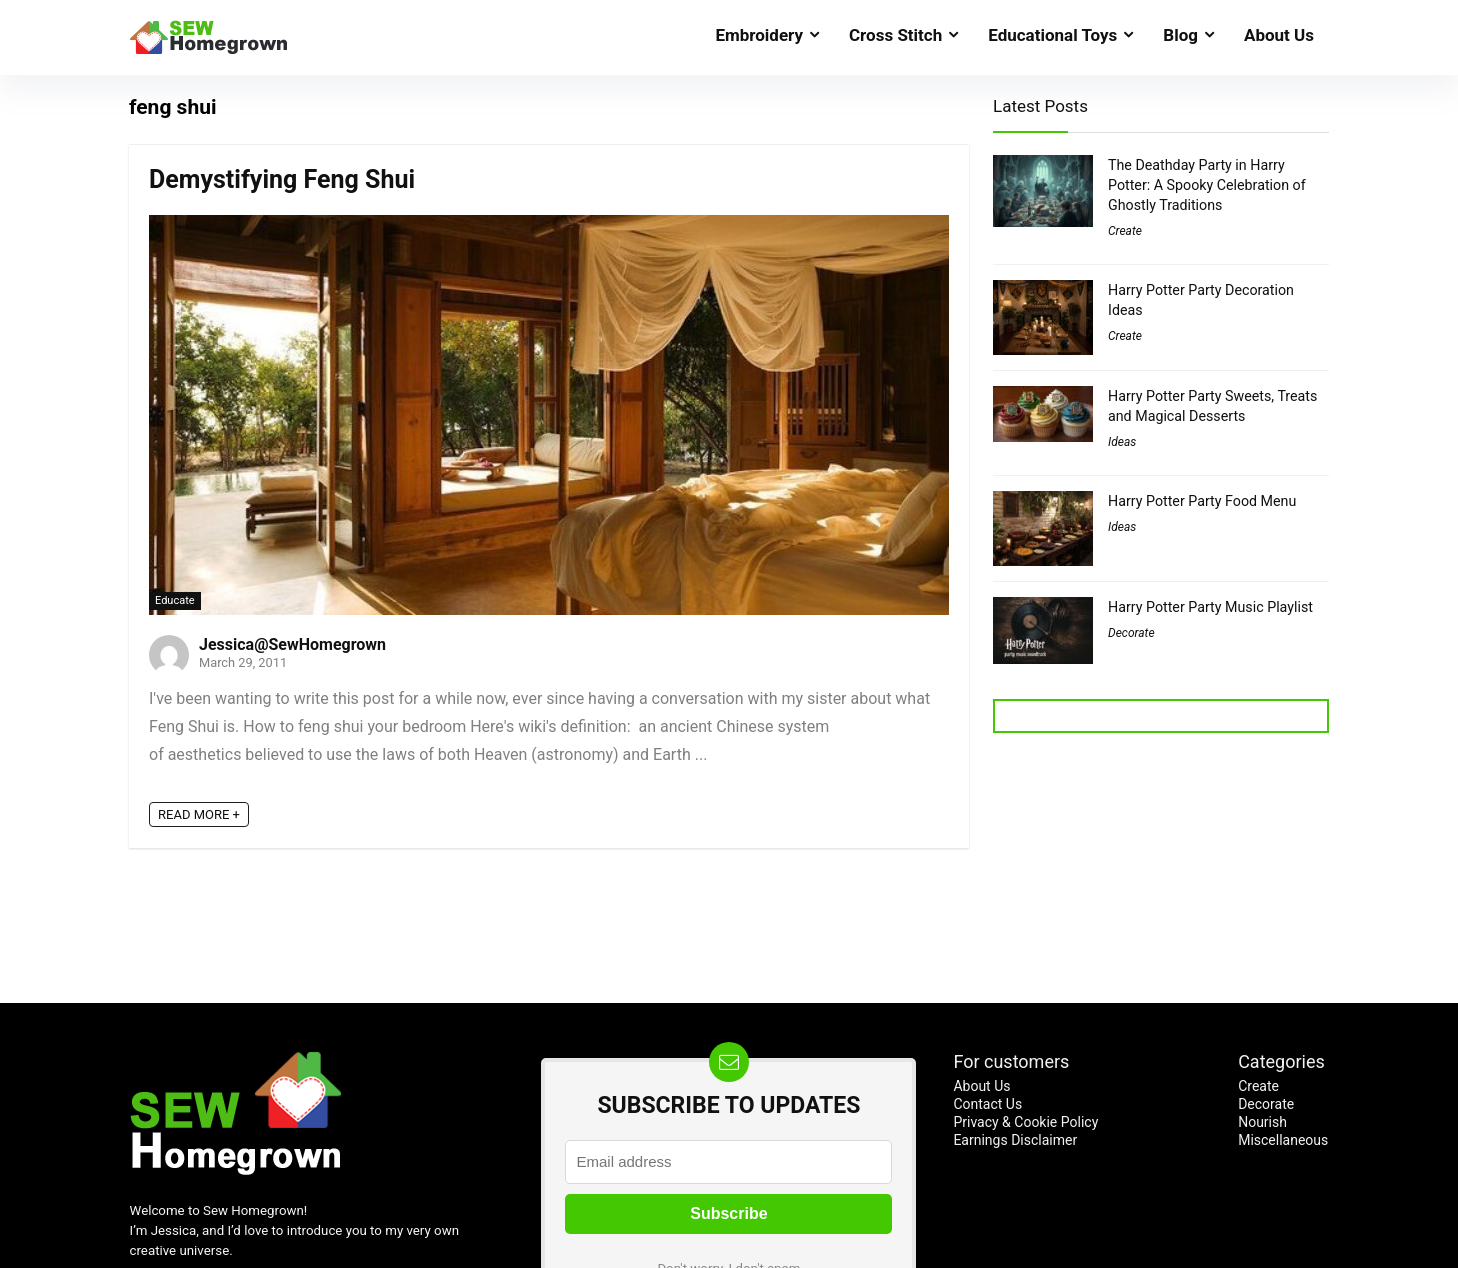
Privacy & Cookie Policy (1025, 1122)
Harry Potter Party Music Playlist (1210, 607)
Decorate (1131, 633)
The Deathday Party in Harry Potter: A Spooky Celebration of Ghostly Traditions (1207, 185)
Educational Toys (1052, 35)
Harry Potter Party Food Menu (1202, 501)
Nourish (1262, 1122)
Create (1125, 231)
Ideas (1122, 442)
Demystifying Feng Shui (282, 179)
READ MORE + (199, 814)
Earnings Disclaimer (1015, 1140)
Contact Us (987, 1104)
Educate (175, 600)
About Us (1279, 35)
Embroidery (759, 35)
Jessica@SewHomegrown (292, 644)
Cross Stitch (895, 35)
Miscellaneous (1283, 1140)
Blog (1180, 35)
